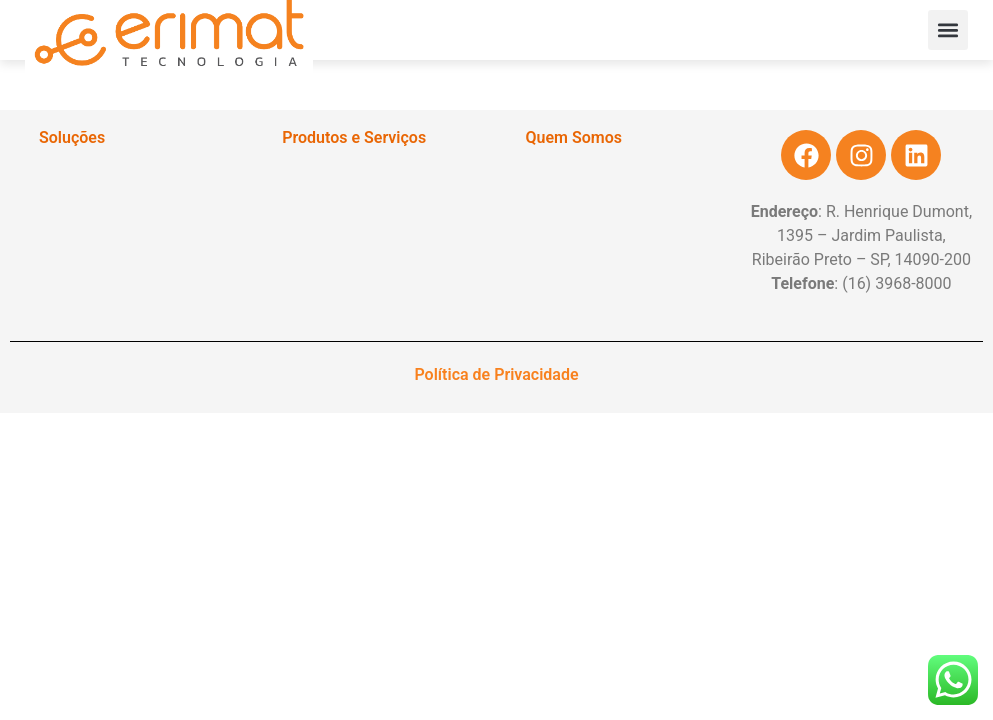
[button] (948, 30)
